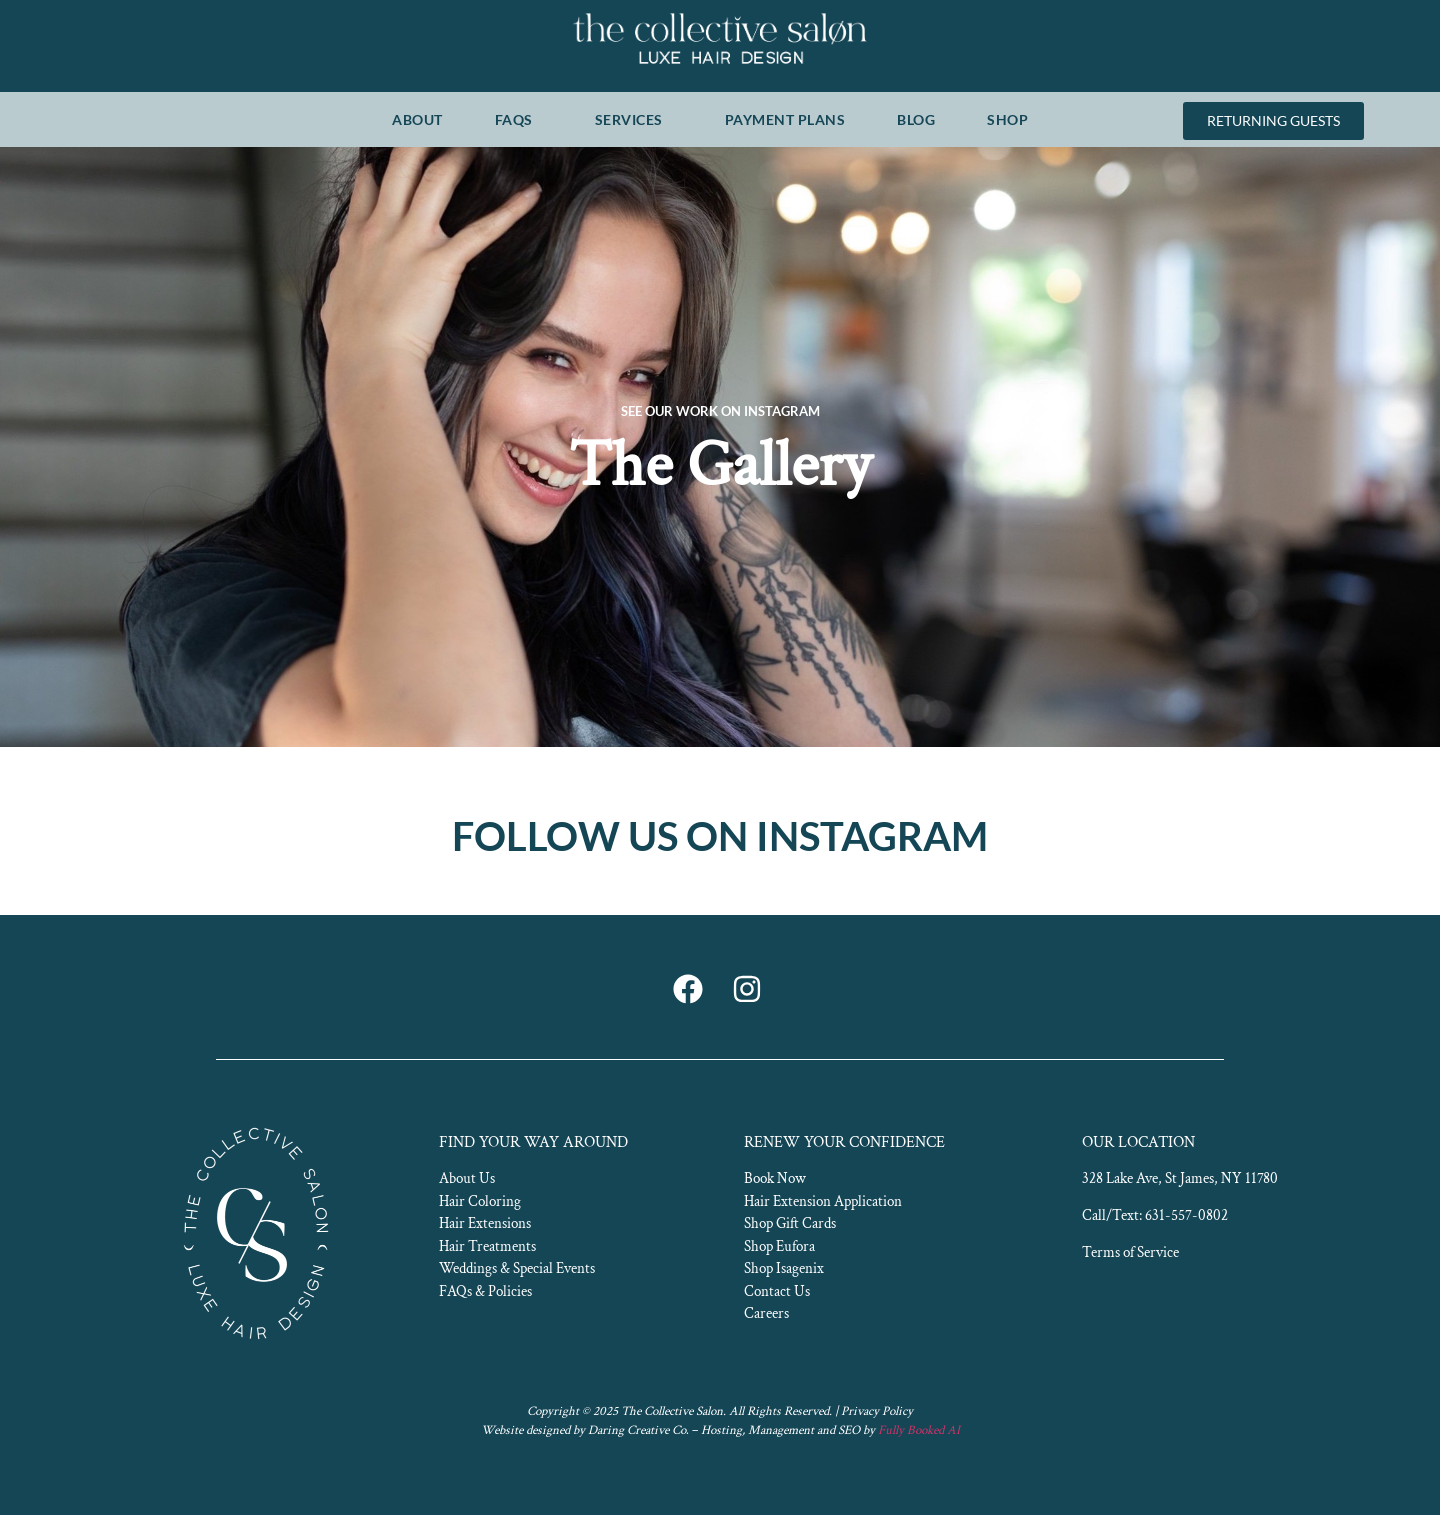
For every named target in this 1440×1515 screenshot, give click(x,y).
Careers (766, 1313)
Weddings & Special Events (517, 1268)
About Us (467, 1178)
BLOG (916, 119)
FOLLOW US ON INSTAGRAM (720, 836)
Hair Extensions (485, 1223)
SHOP (1012, 119)
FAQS (519, 119)
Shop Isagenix (784, 1268)
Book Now (775, 1178)
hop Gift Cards (793, 1223)
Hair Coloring (480, 1201)
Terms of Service (1130, 1252)
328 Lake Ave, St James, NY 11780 (1180, 1178)
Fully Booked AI (919, 1430)
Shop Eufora (779, 1246)
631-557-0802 (1186, 1215)
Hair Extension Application (823, 1201)
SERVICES (634, 119)
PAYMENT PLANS (785, 119)
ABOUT (417, 119)
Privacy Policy (877, 1411)
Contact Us (777, 1291)
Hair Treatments (487, 1246)
